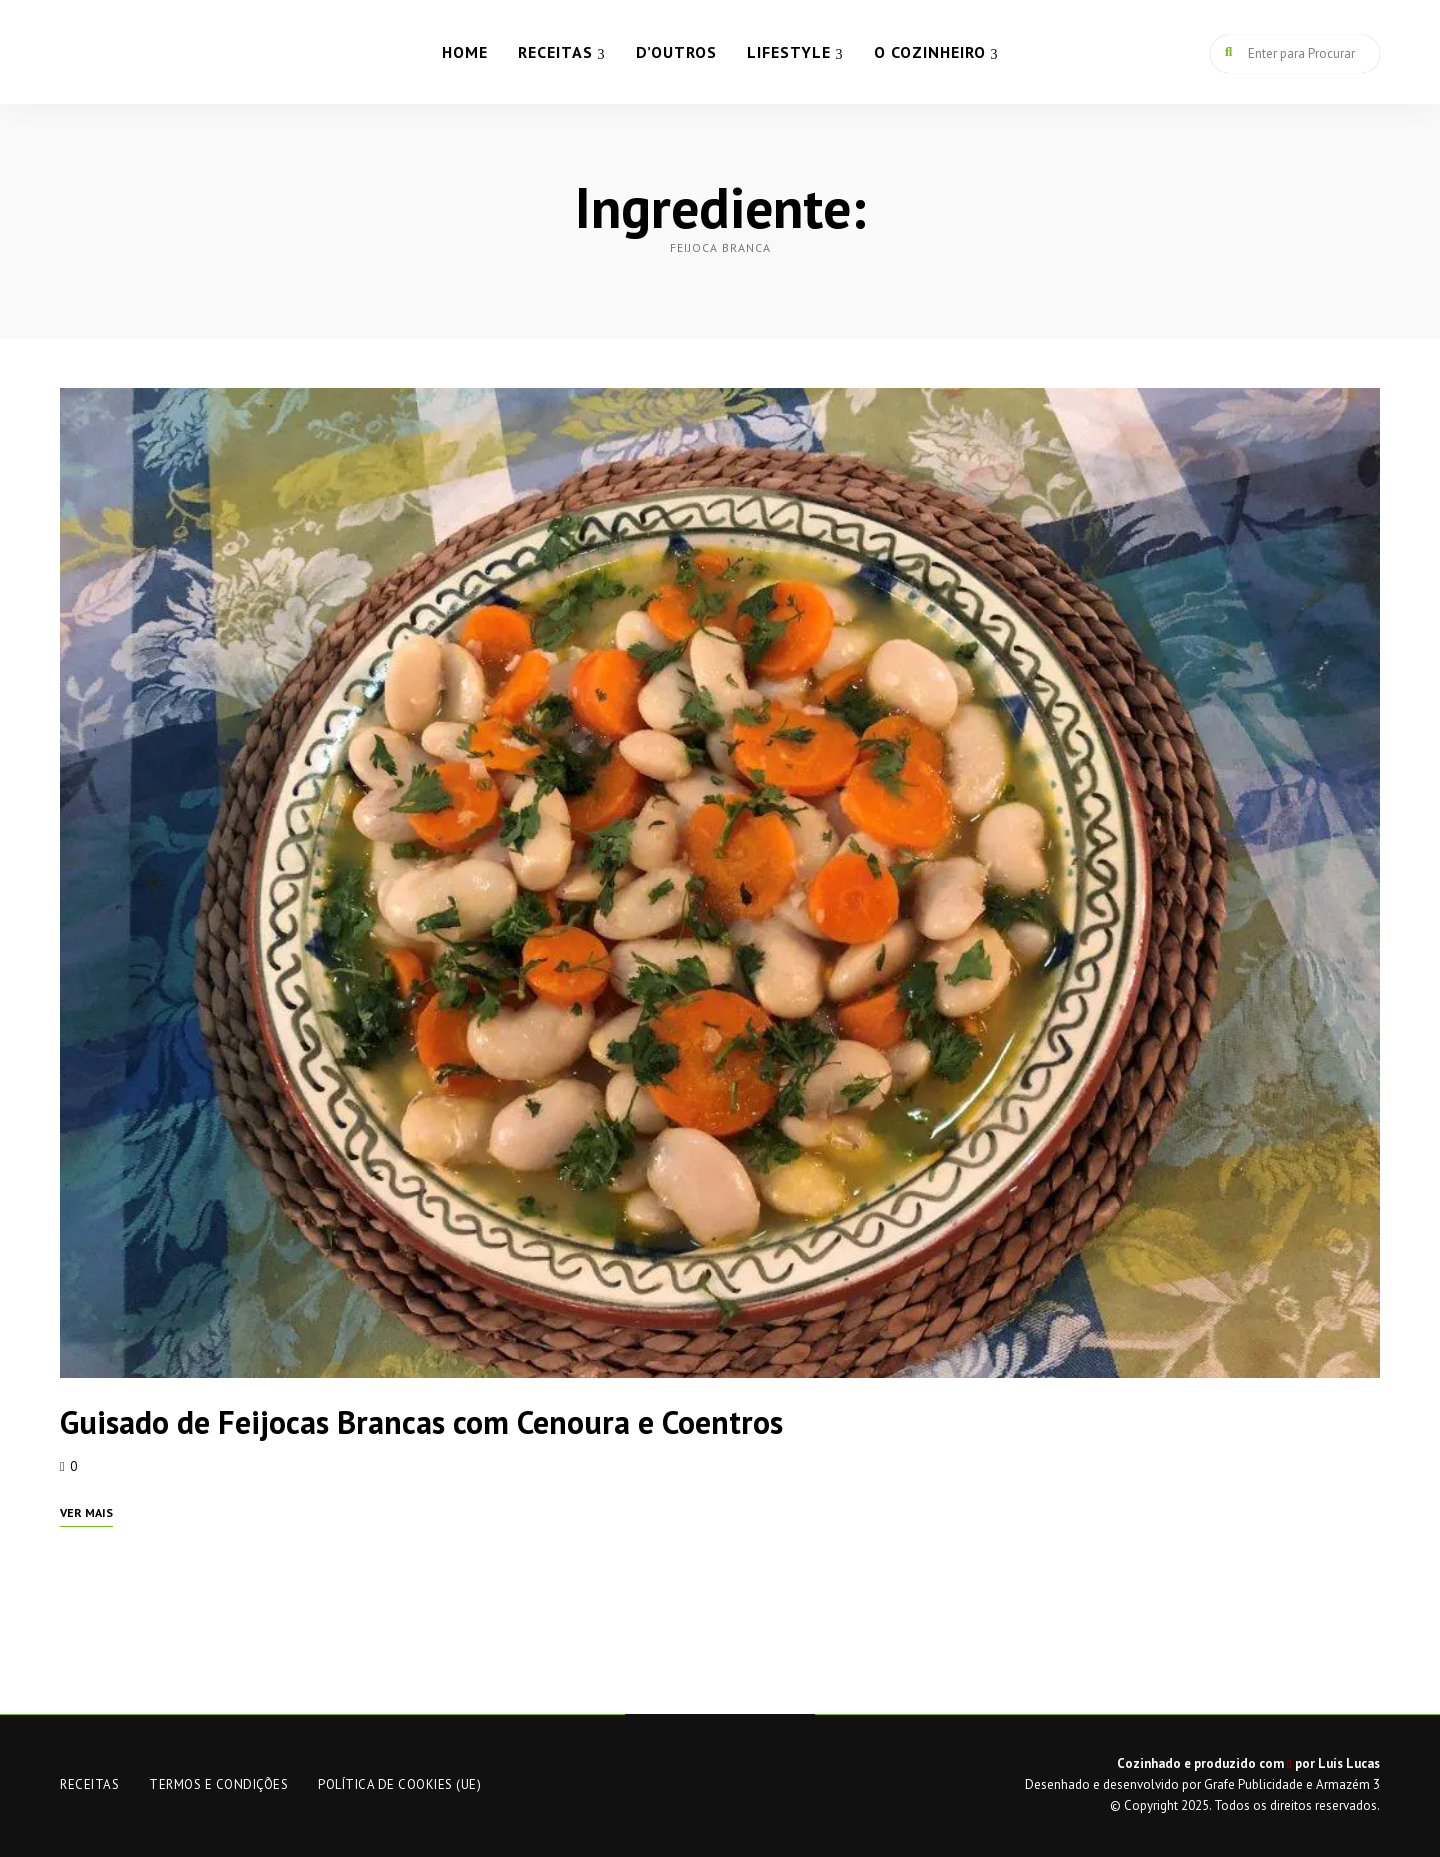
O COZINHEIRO (930, 52)
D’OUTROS (676, 52)
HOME (465, 52)
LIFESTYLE (789, 52)
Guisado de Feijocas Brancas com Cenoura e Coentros (421, 1422)
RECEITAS (555, 52)
